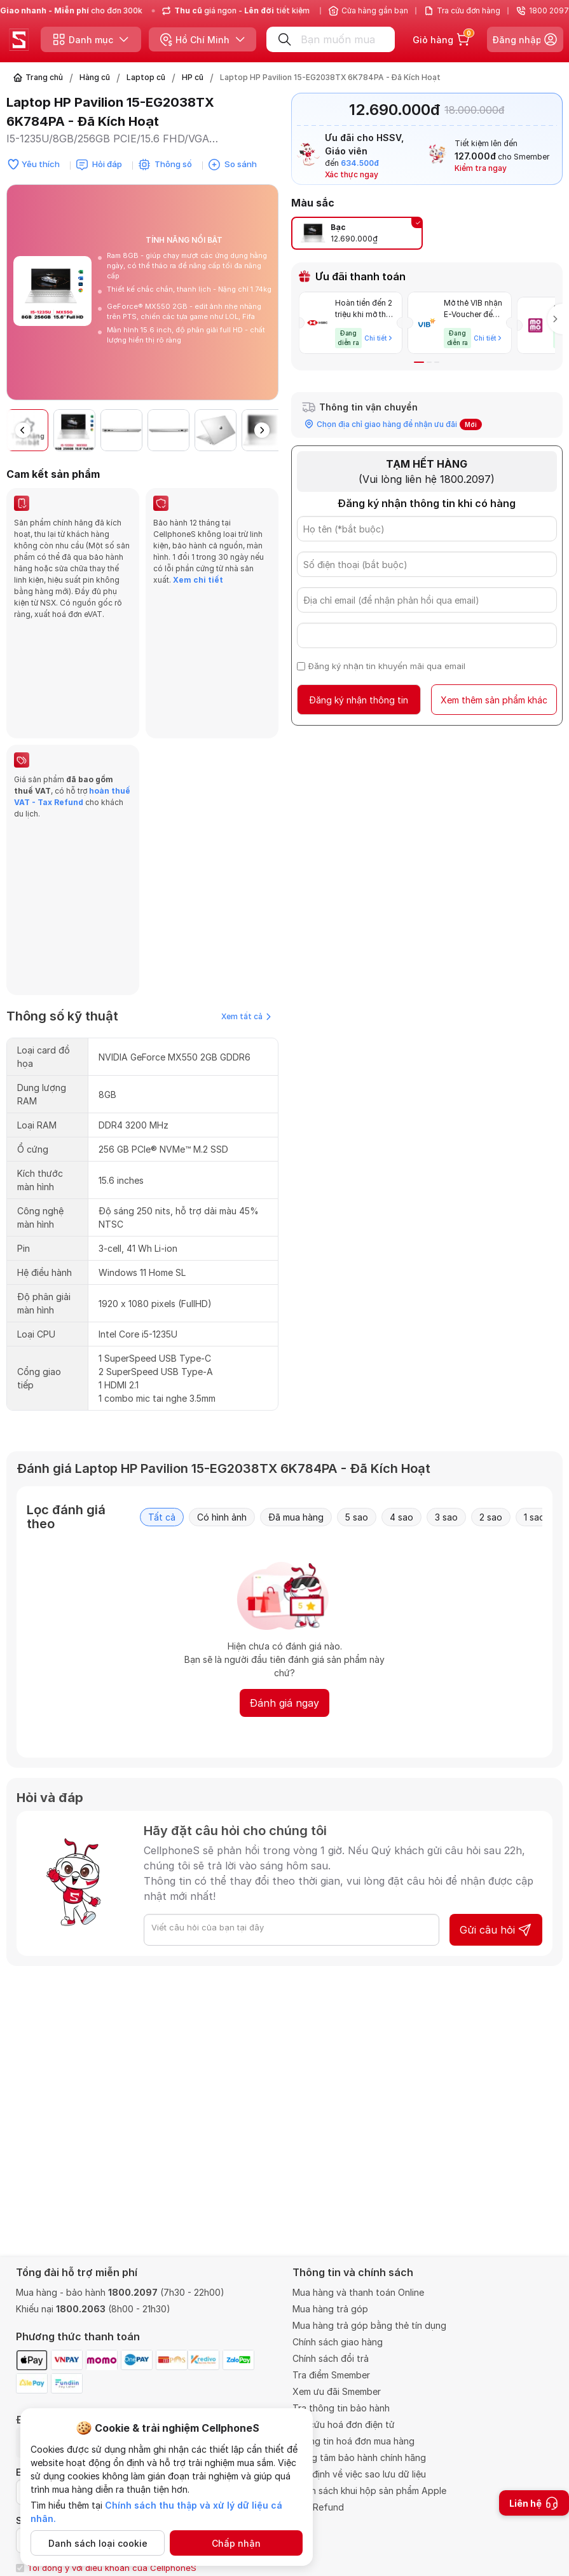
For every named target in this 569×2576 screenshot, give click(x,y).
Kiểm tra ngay (481, 168)
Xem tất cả (246, 795)
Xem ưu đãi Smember (336, 2391)
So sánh (240, 164)
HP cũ (192, 77)
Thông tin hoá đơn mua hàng (353, 2441)
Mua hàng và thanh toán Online (358, 2292)
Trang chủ (44, 77)
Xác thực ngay (351, 174)
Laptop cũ (146, 77)
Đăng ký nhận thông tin (358, 694)
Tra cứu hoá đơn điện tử (343, 2424)
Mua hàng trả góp (330, 2308)
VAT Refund (318, 2507)
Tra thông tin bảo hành (341, 2408)
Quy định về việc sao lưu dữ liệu (359, 2474)
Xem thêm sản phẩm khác (494, 694)
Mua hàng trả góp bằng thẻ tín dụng (369, 2325)
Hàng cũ (94, 77)
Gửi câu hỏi (496, 1708)
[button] (261, 430)
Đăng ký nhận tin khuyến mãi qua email (386, 661)
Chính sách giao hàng (337, 2341)
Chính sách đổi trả (330, 2358)
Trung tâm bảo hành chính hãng (359, 2457)
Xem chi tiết (198, 580)
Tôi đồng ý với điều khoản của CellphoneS (111, 2568)
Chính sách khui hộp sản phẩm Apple (369, 2490)
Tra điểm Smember (331, 2374)
